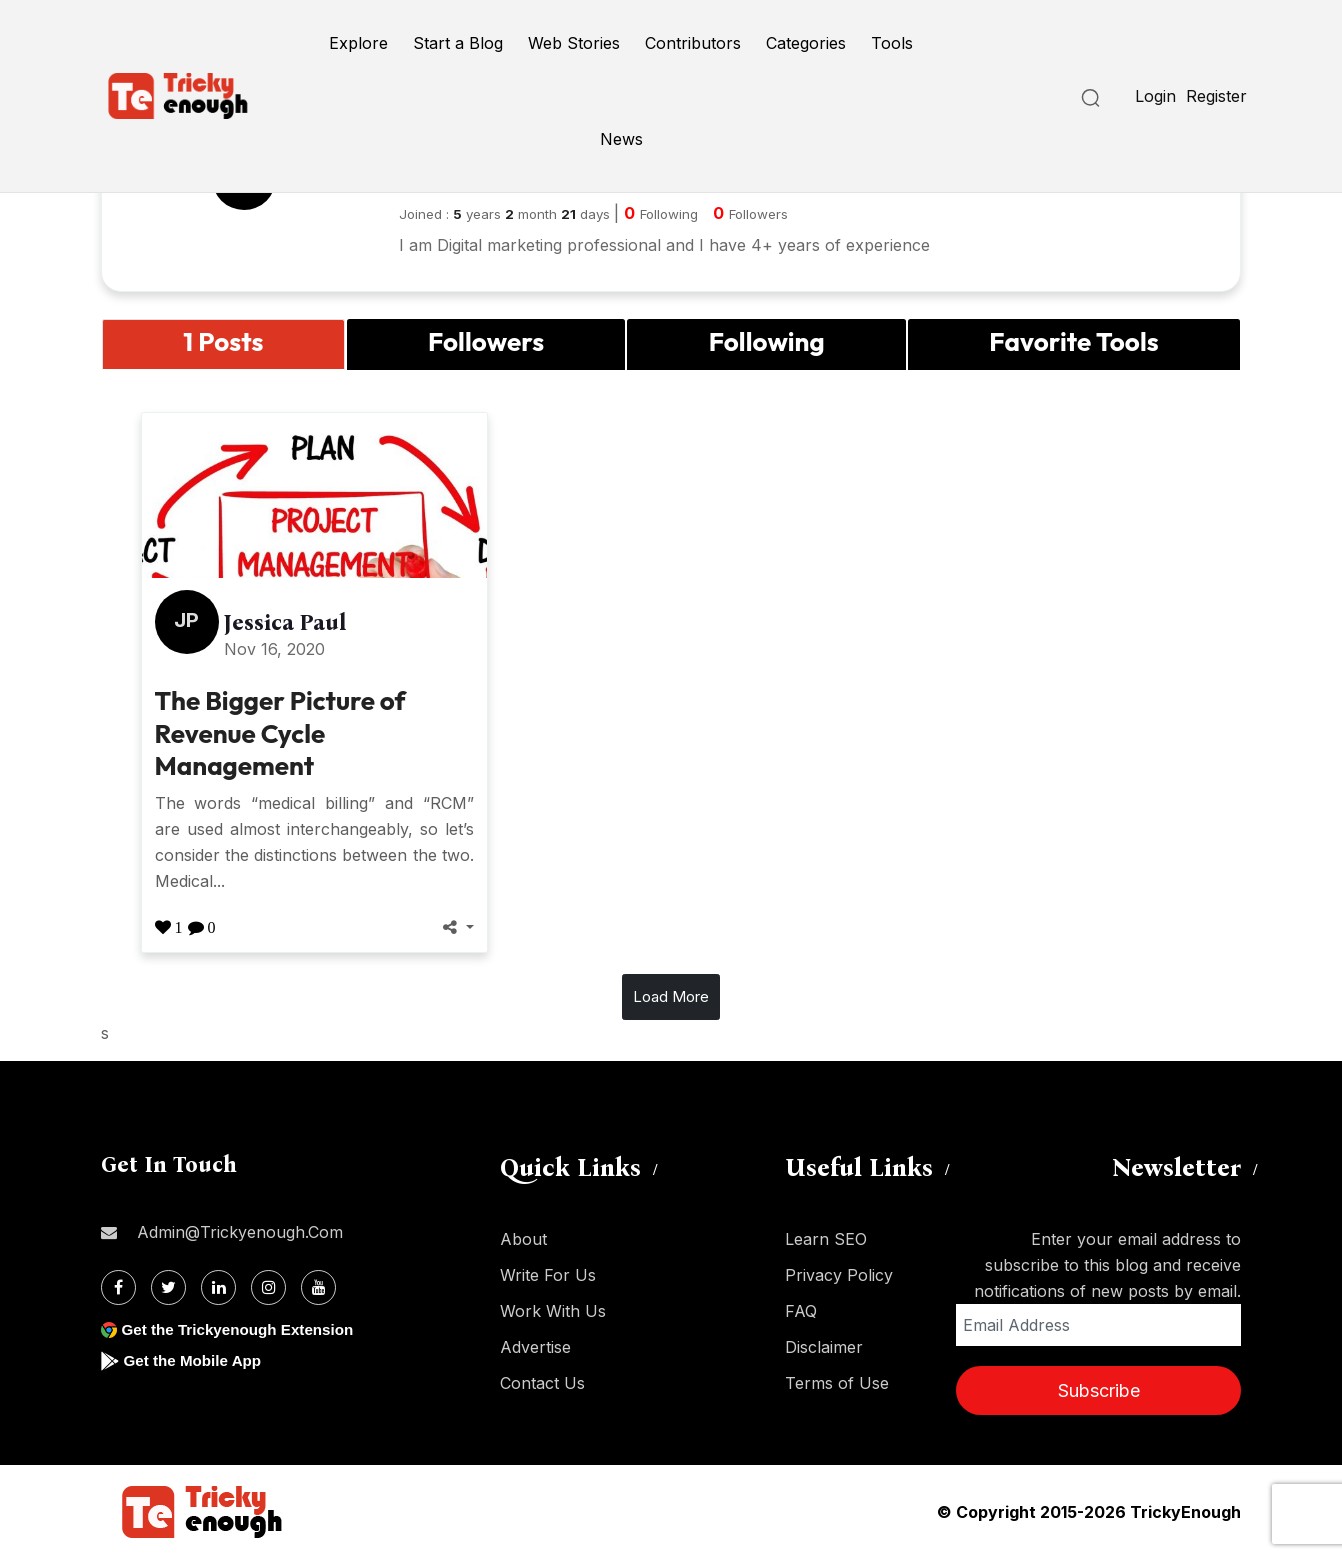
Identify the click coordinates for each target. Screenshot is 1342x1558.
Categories (806, 43)
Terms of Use (837, 1383)
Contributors (693, 43)
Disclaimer (824, 1347)
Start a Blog (458, 43)
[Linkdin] (218, 1287)
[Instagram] (268, 1287)
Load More (671, 996)
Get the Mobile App (195, 1360)
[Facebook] (118, 1287)
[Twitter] (168, 1287)
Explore (358, 43)
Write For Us (548, 1275)
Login (1155, 96)
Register (1216, 96)
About (523, 1239)
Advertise (535, 1347)
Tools (892, 43)
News (621, 139)
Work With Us (553, 1311)
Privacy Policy (839, 1275)
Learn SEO (826, 1239)
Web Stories (574, 43)
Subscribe (1099, 1390)
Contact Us (542, 1383)
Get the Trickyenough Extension (243, 1329)
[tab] (223, 344)
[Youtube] (318, 1287)
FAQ (801, 1311)
